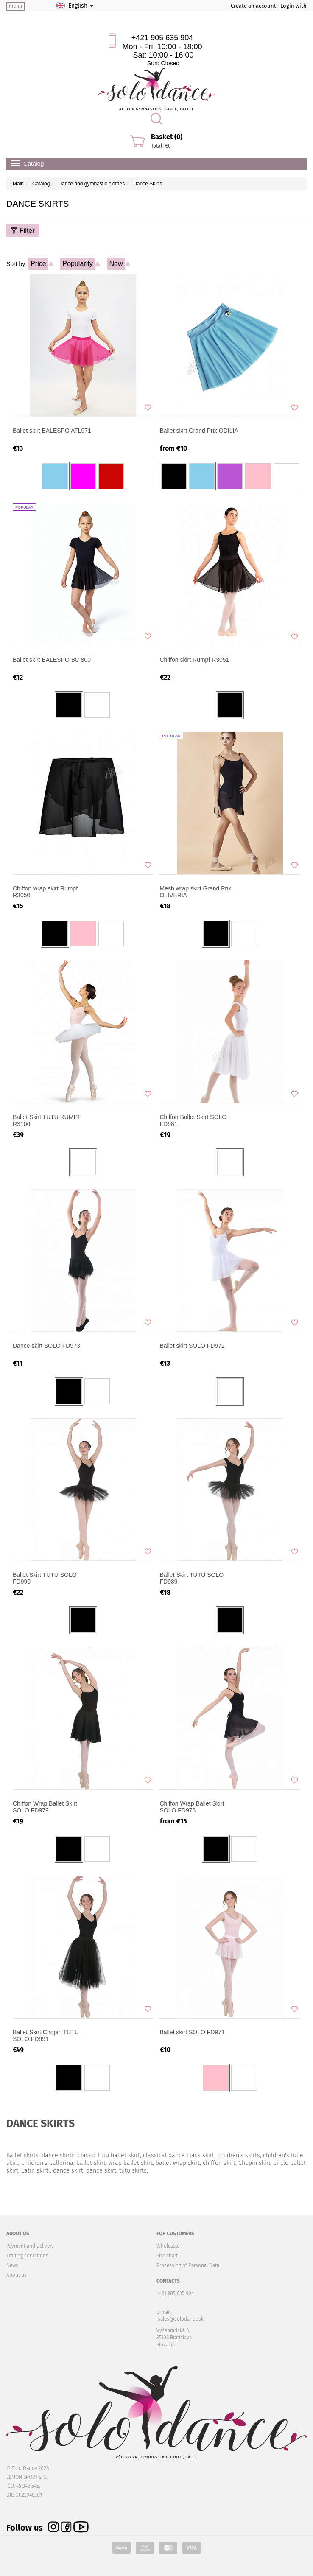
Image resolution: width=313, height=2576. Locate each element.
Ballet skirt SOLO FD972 (192, 1345)
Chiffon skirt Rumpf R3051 (194, 659)
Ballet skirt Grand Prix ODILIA (199, 430)
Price (38, 263)
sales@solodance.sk (181, 2319)
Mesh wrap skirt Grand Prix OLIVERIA (196, 892)
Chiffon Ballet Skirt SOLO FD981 (193, 1120)
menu (15, 6)
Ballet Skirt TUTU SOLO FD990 (45, 1578)
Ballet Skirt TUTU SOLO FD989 (192, 1578)
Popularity (77, 263)
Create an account (253, 6)
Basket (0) (166, 137)
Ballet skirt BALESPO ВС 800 (52, 659)
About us (16, 2275)
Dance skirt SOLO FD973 (46, 1345)
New (116, 263)
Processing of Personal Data (187, 2265)
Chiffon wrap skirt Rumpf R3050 (45, 892)
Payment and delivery (30, 2246)
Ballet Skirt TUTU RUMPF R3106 (47, 1120)
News (12, 2265)
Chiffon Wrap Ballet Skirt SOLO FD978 (192, 1807)
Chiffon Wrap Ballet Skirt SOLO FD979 (45, 1807)
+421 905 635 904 (162, 38)
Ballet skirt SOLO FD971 (192, 2032)
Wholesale (167, 2246)
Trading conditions (27, 2256)
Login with (293, 6)
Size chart (167, 2256)
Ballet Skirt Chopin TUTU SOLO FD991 (46, 2035)
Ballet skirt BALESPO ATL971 (52, 430)
